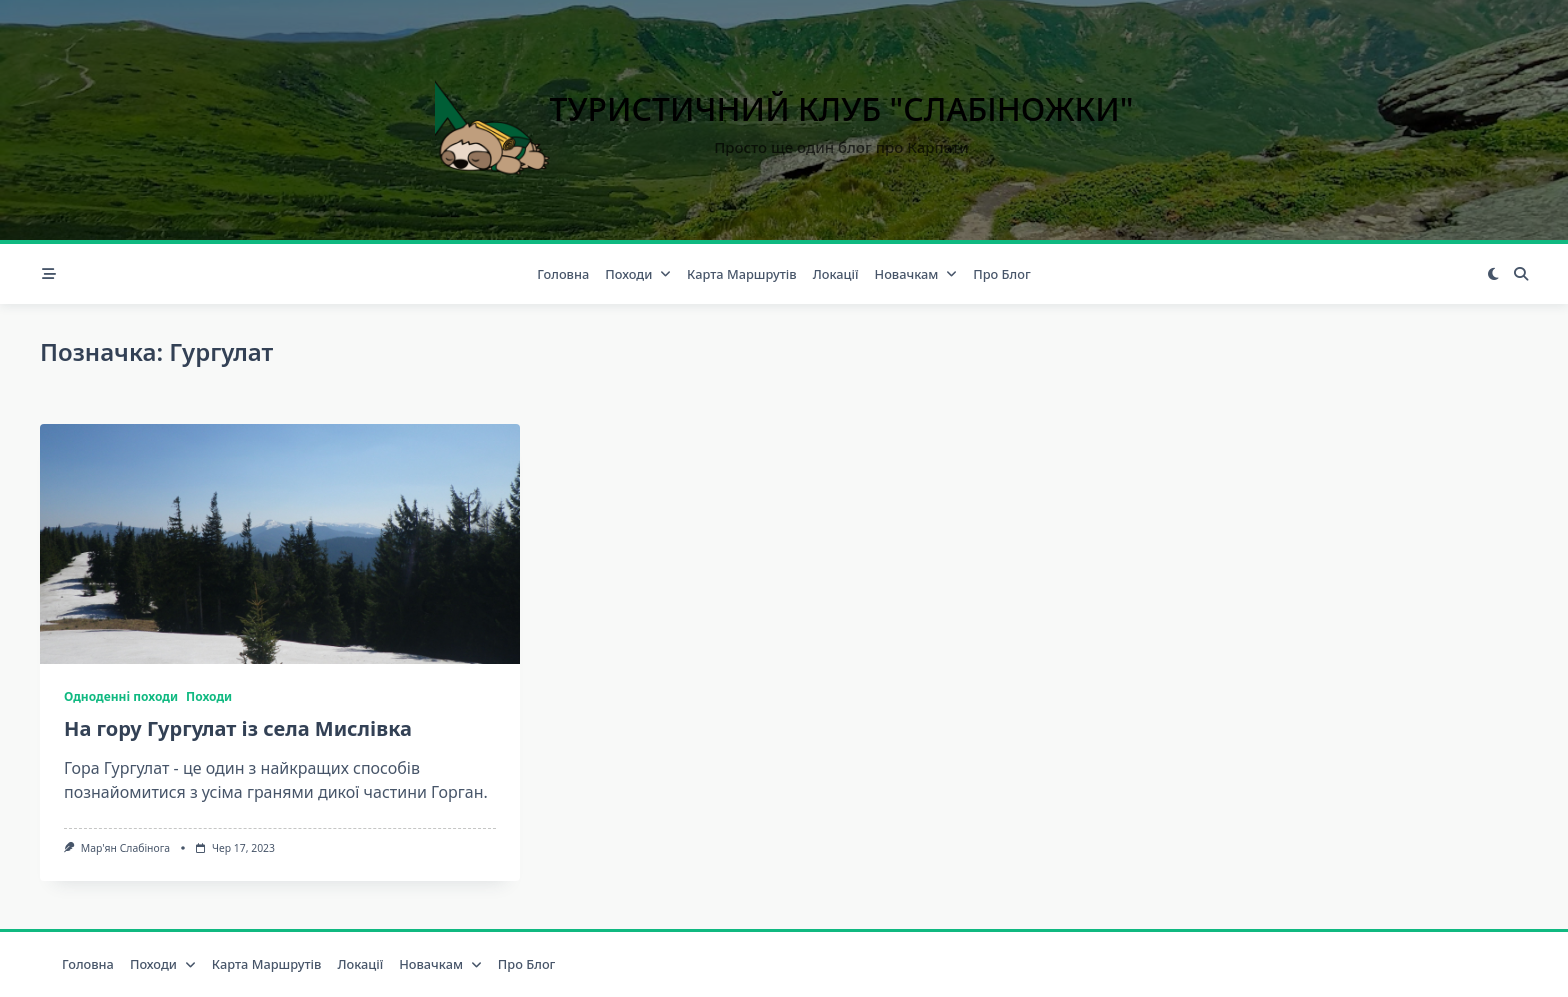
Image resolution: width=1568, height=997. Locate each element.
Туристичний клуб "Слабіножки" (842, 108)
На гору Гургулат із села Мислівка (238, 728)
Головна (563, 274)
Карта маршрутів (742, 274)
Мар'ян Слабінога (125, 848)
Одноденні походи (121, 696)
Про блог (1002, 274)
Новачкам (916, 274)
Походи (638, 274)
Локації (836, 274)
